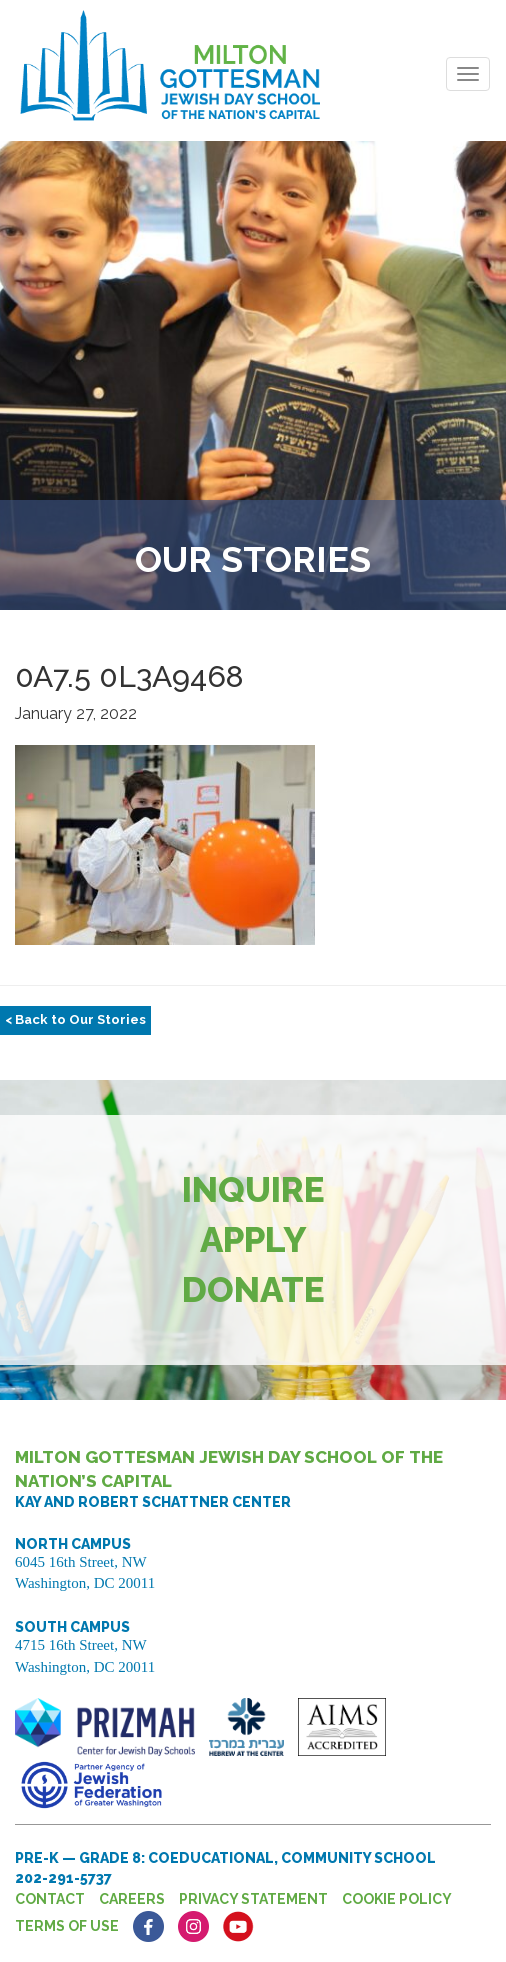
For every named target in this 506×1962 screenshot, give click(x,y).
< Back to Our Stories (75, 1019)
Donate (253, 1289)
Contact (50, 1899)
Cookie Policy (397, 1899)
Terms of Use (67, 1926)
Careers (132, 1899)
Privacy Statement (253, 1899)
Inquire (253, 1189)
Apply (253, 1239)
